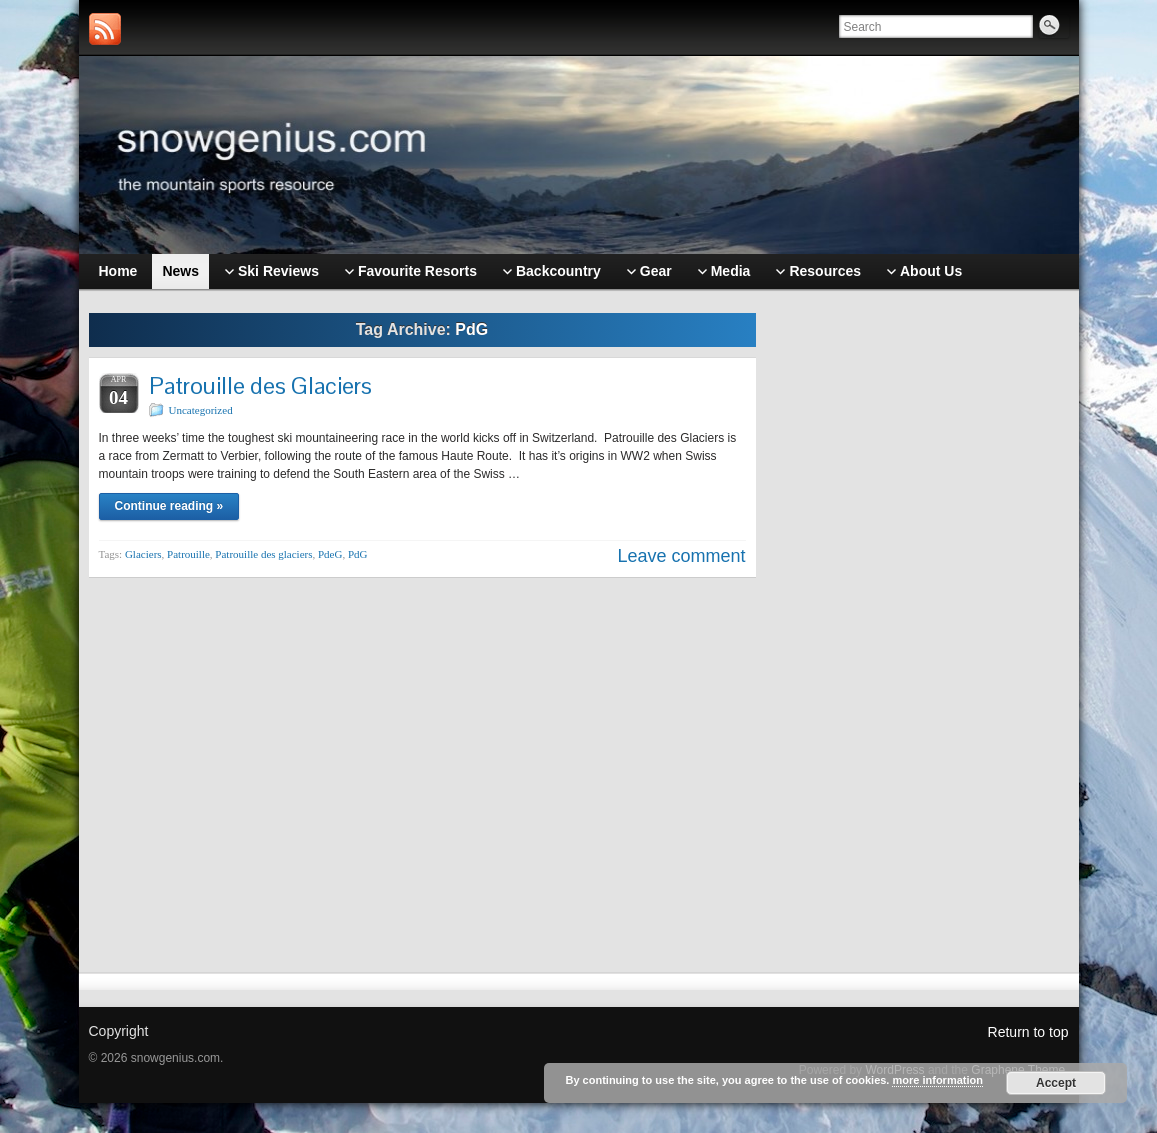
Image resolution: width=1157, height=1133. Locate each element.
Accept (1056, 1083)
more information (937, 1080)
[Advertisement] (922, 617)
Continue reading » (169, 506)
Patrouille (188, 554)
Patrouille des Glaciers (260, 385)
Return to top (1028, 1032)
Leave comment (681, 556)
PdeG (330, 554)
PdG (358, 554)
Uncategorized (201, 410)
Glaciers (143, 554)
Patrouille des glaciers (263, 554)
